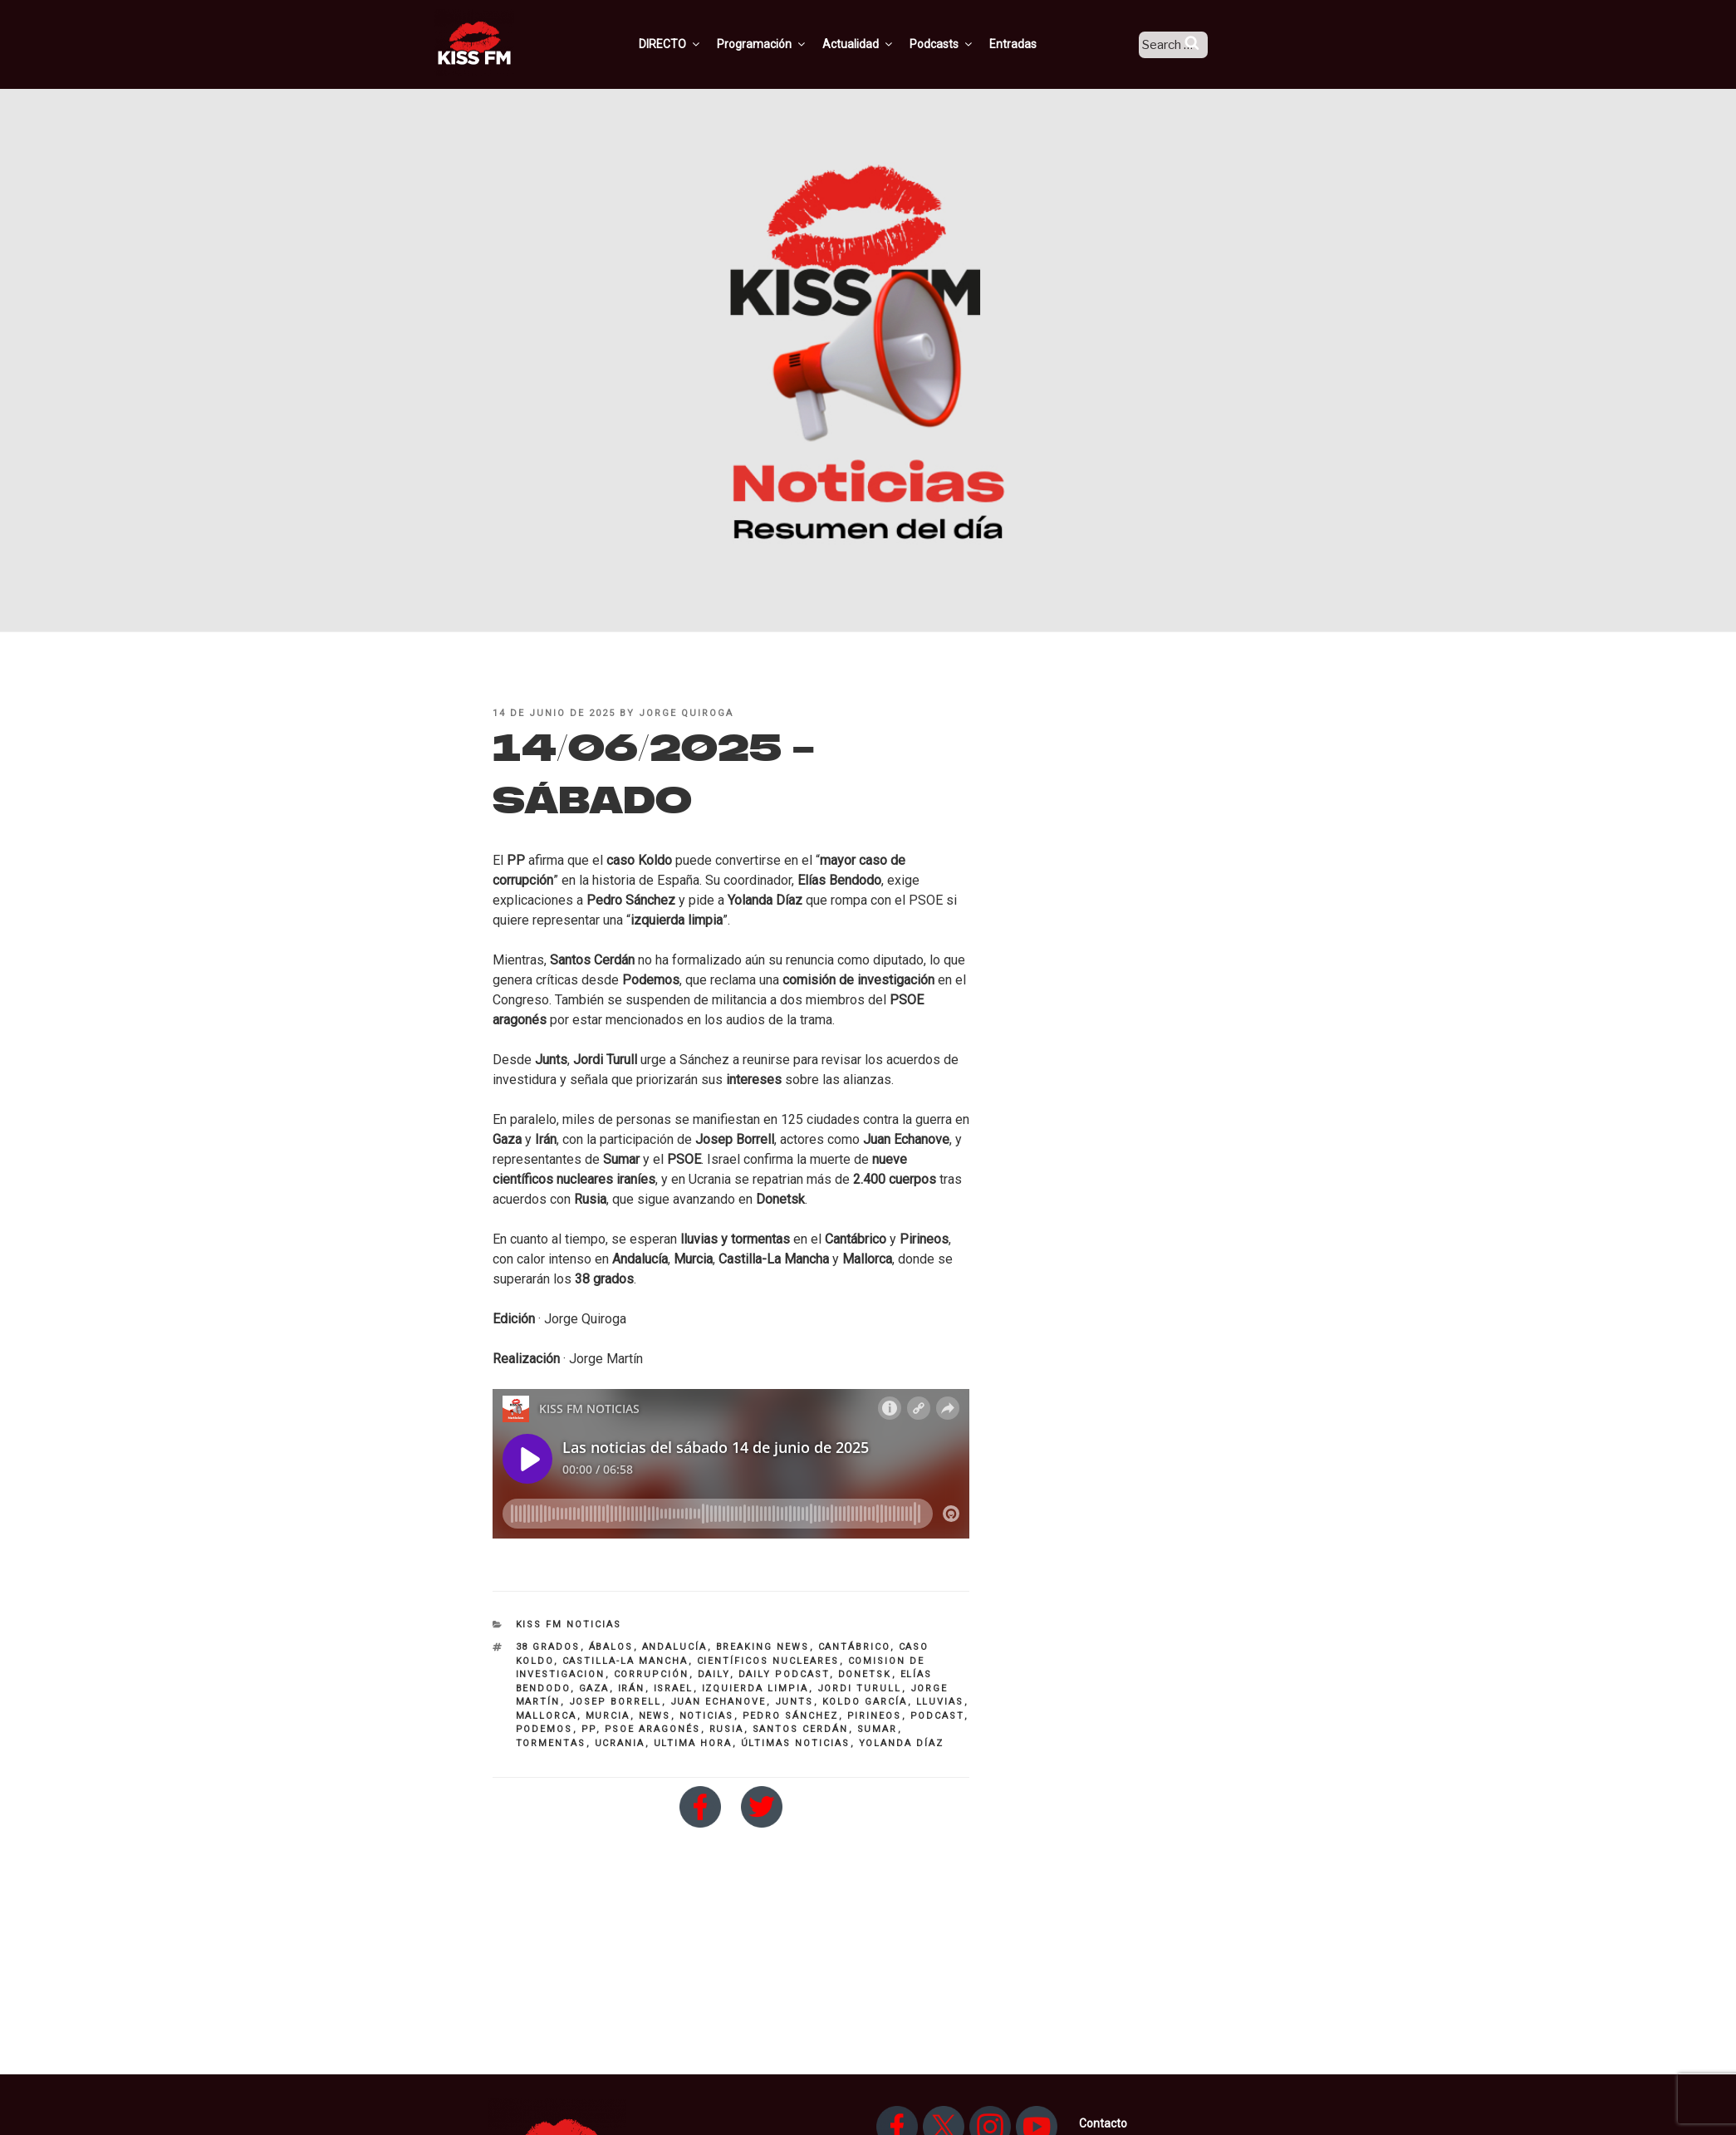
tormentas (551, 1743)
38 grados (548, 1647)
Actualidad (879, 44)
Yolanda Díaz (901, 1743)
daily (714, 1674)
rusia (726, 1729)
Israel (674, 1688)
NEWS (655, 1715)
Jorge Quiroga (686, 713)
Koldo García (865, 1701)
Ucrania (620, 1743)
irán (631, 1688)
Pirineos (874, 1715)
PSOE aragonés (653, 1729)
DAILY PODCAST (784, 1674)
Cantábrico (854, 1647)
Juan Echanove (718, 1701)
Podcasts (962, 44)
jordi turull (859, 1688)
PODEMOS (544, 1729)
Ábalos (611, 1647)
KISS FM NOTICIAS (569, 1624)
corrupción (651, 1674)
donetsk (865, 1674)
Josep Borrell (615, 1701)
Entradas (1033, 44)
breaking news (763, 1647)
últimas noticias (796, 1743)
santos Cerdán (801, 1729)
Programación (783, 44)
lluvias (940, 1701)
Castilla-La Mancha (625, 1661)
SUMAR (877, 1729)
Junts (794, 1701)
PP (588, 1729)
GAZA (594, 1688)
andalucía (675, 1647)
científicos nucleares (768, 1661)
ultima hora (693, 1743)
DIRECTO (691, 44)
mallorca (546, 1715)
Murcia (608, 1715)
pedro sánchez (791, 1715)
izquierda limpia (755, 1688)
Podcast (937, 1715)
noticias (706, 1715)
